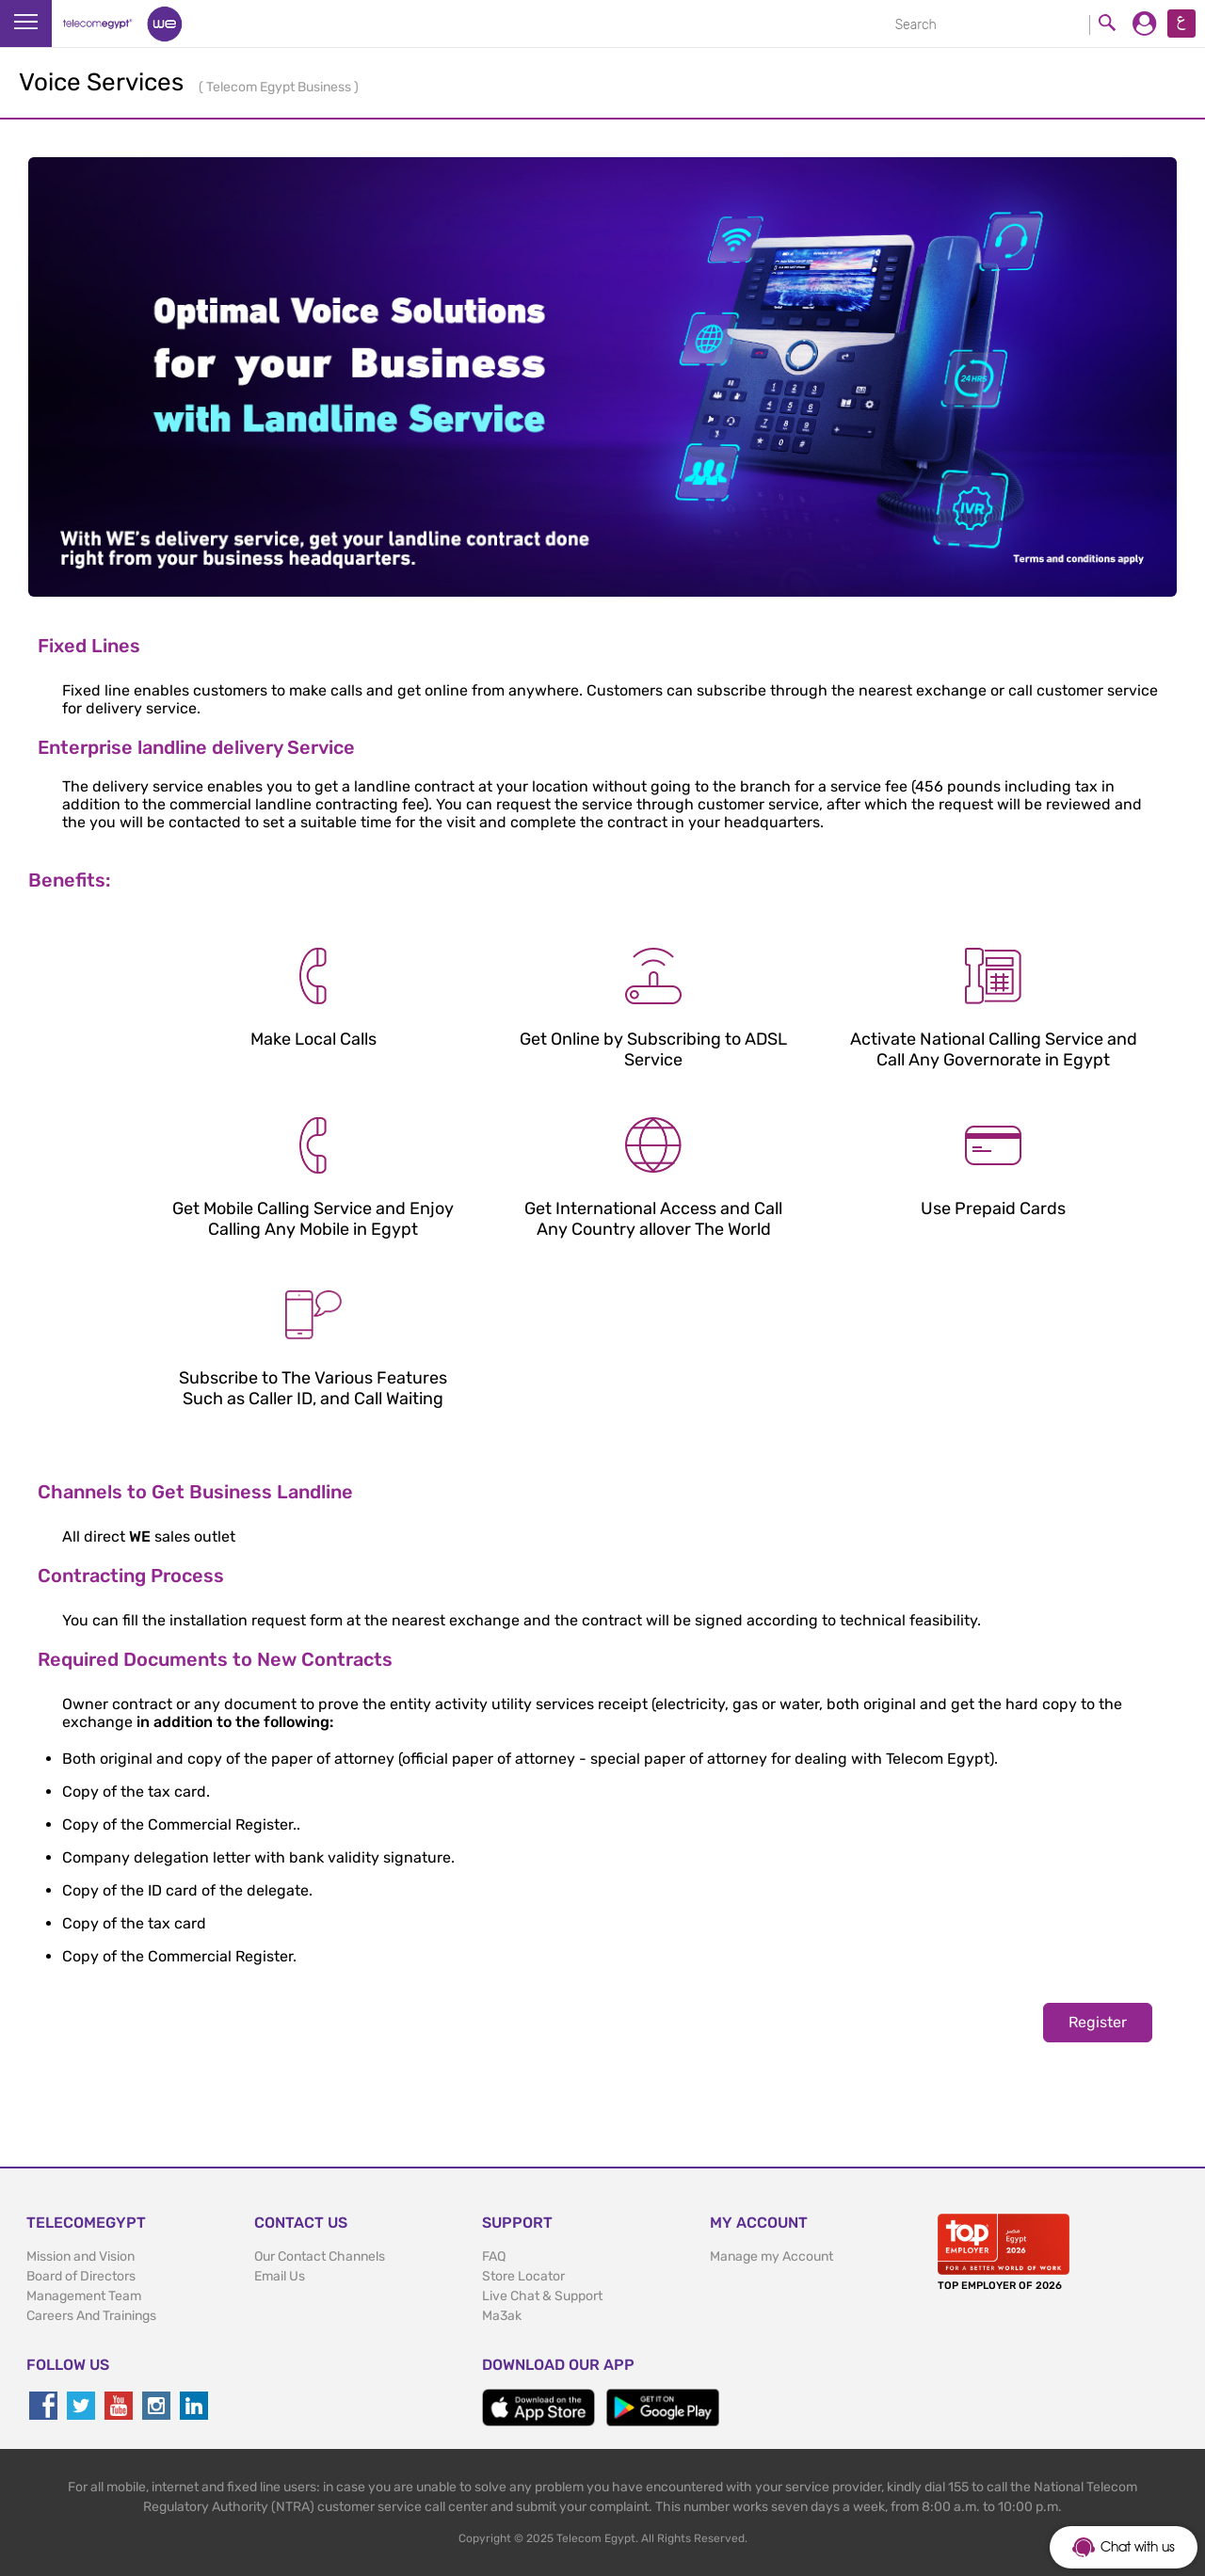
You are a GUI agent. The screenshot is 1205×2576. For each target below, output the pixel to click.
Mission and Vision (80, 2256)
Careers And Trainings (91, 2316)
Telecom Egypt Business (280, 87)
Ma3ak (502, 2316)
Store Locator (523, 2276)
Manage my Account (771, 2256)
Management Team (83, 2296)
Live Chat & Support (542, 2296)
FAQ (494, 2256)
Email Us (279, 2276)
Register (1097, 2022)
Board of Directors (81, 2276)
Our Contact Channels (319, 2256)
